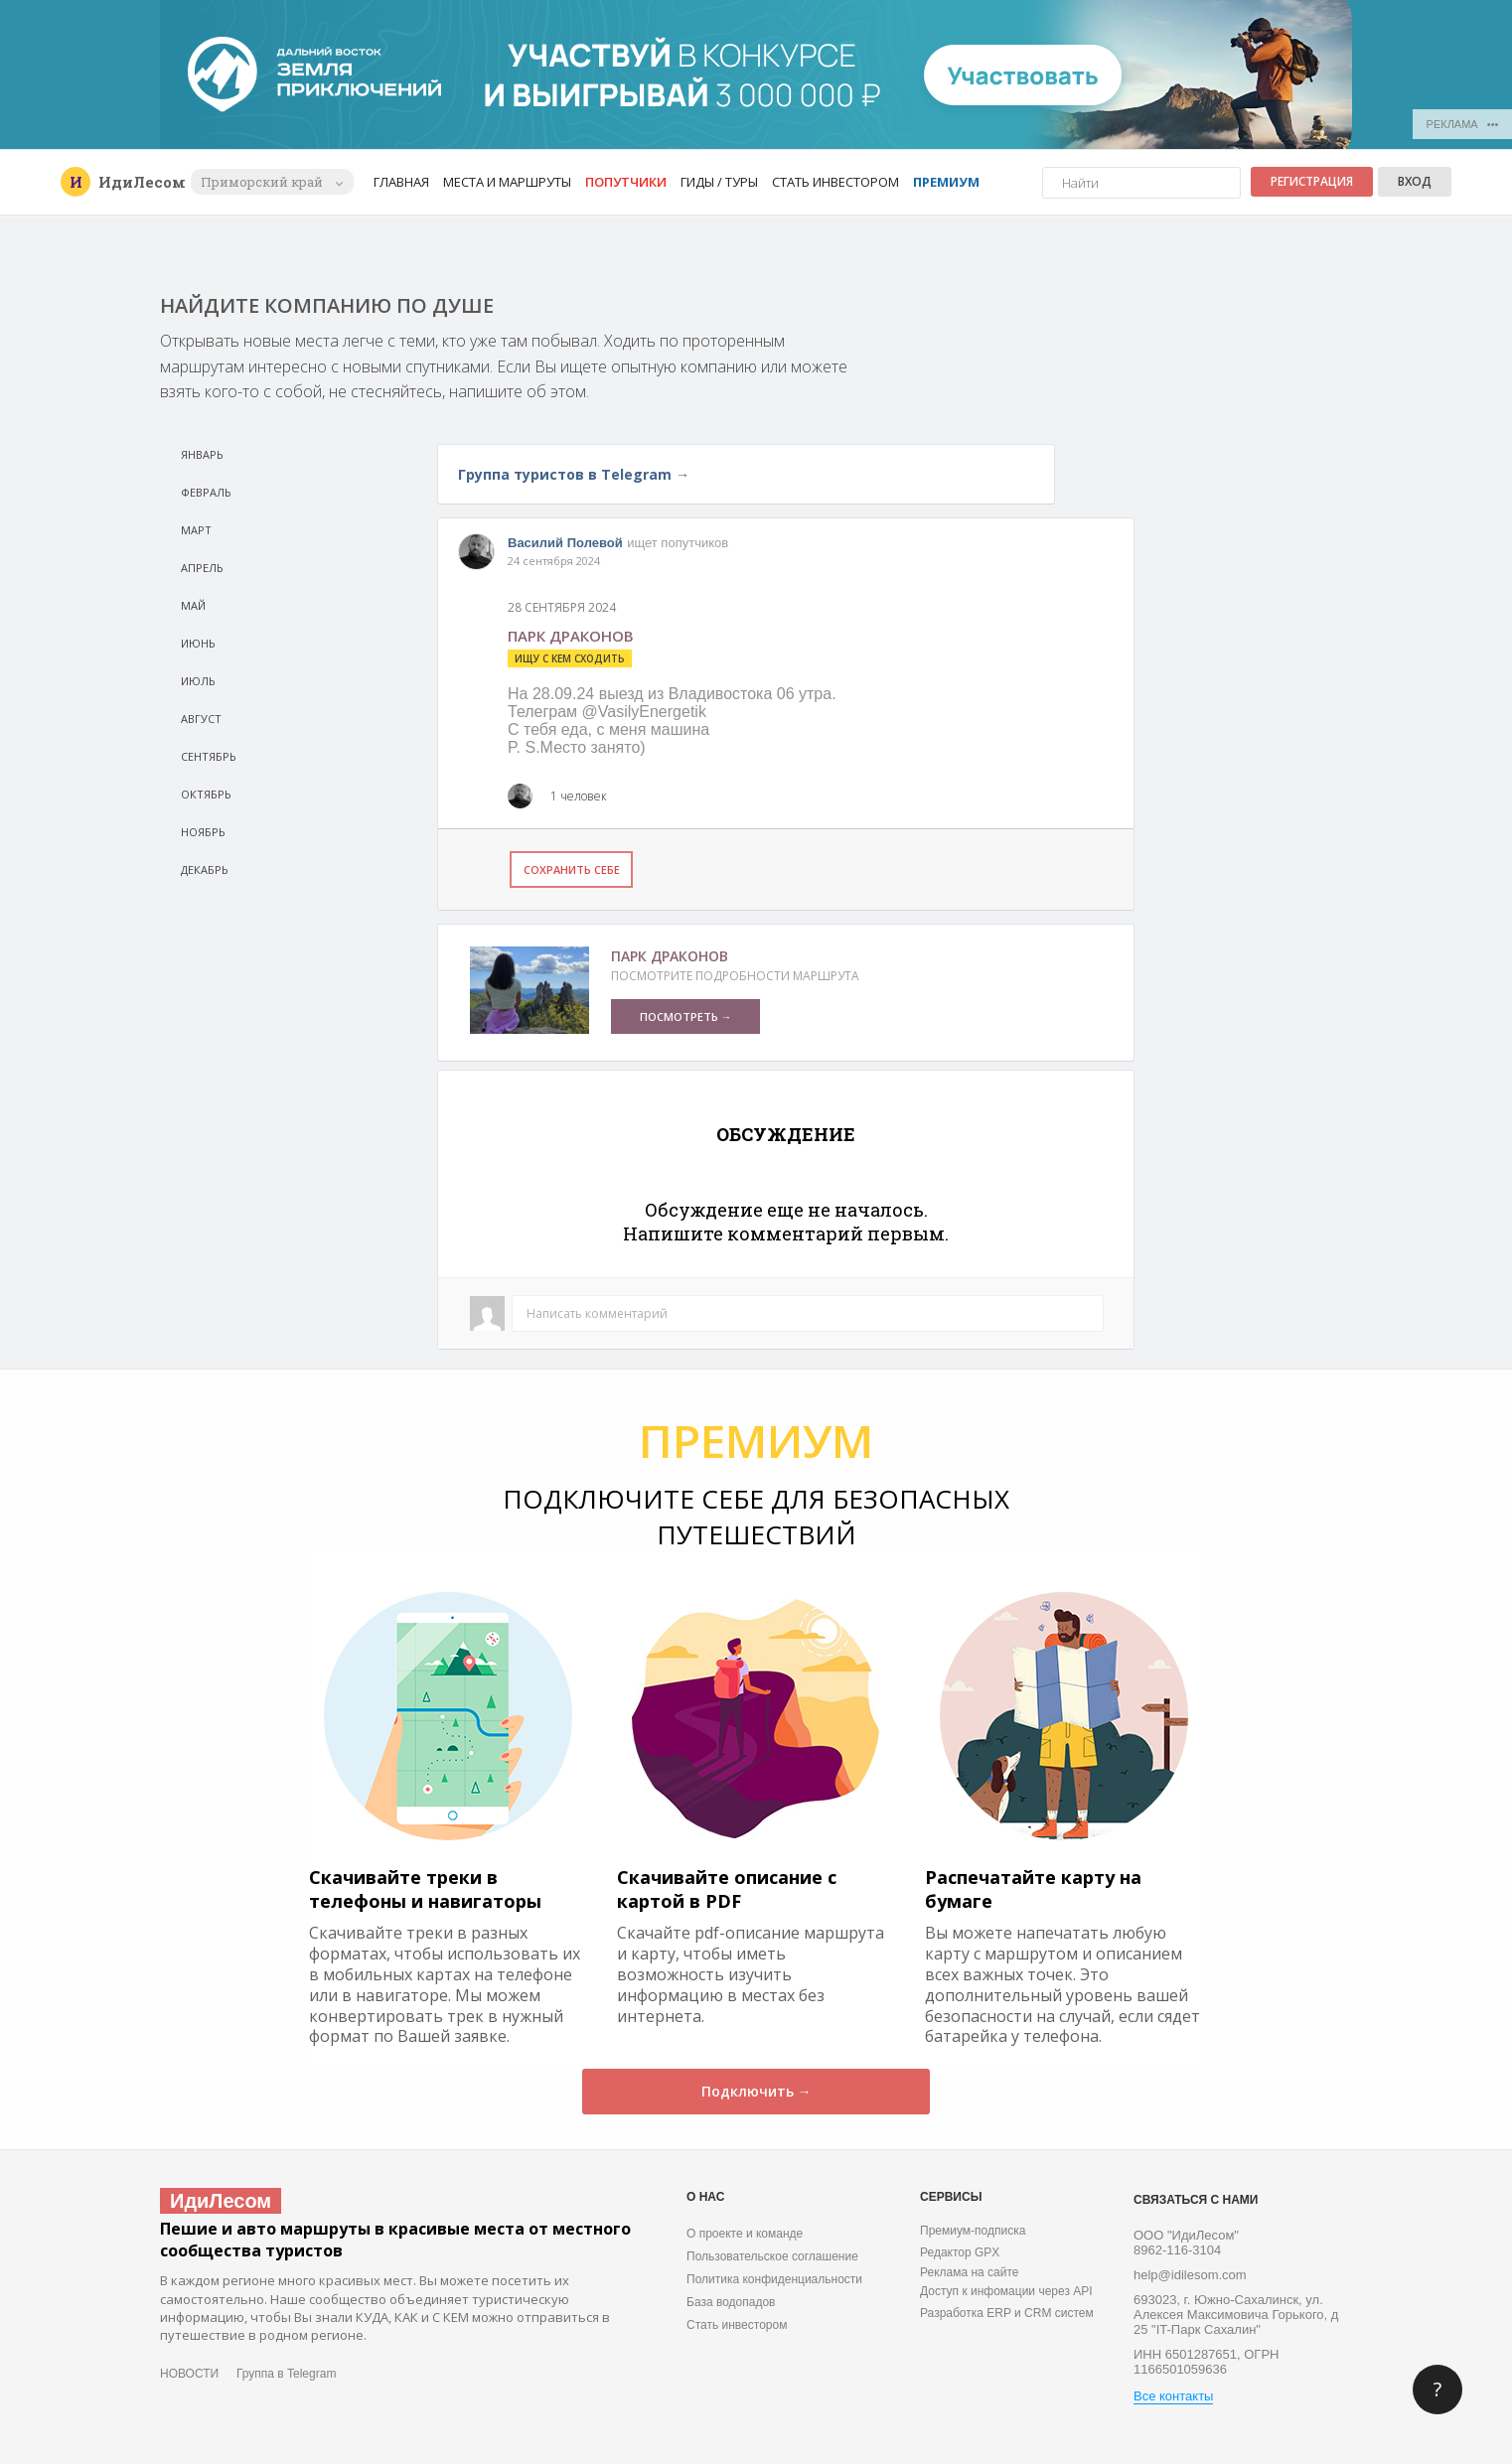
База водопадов (730, 2302)
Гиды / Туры (719, 182)
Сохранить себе (572, 869)
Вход (1415, 181)
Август (201, 718)
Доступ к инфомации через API (1006, 2291)
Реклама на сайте (969, 2272)
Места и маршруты (507, 182)
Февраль (206, 492)
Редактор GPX (959, 2252)
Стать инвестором (835, 182)
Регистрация (1312, 181)
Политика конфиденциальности (774, 2279)
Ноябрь (203, 831)
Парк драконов (571, 636)
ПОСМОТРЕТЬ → (686, 1016)
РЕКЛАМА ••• (1463, 124)
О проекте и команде (744, 2234)
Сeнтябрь (208, 756)
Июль (198, 680)
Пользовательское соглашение (772, 2256)
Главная (401, 182)
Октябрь (206, 794)
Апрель (202, 567)
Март (196, 529)
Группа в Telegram (286, 2374)
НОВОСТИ (189, 2374)
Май (193, 605)
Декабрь (204, 869)
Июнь (198, 643)
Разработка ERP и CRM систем (1007, 2313)
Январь (202, 454)
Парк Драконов (669, 955)
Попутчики (626, 182)
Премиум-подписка (972, 2231)
